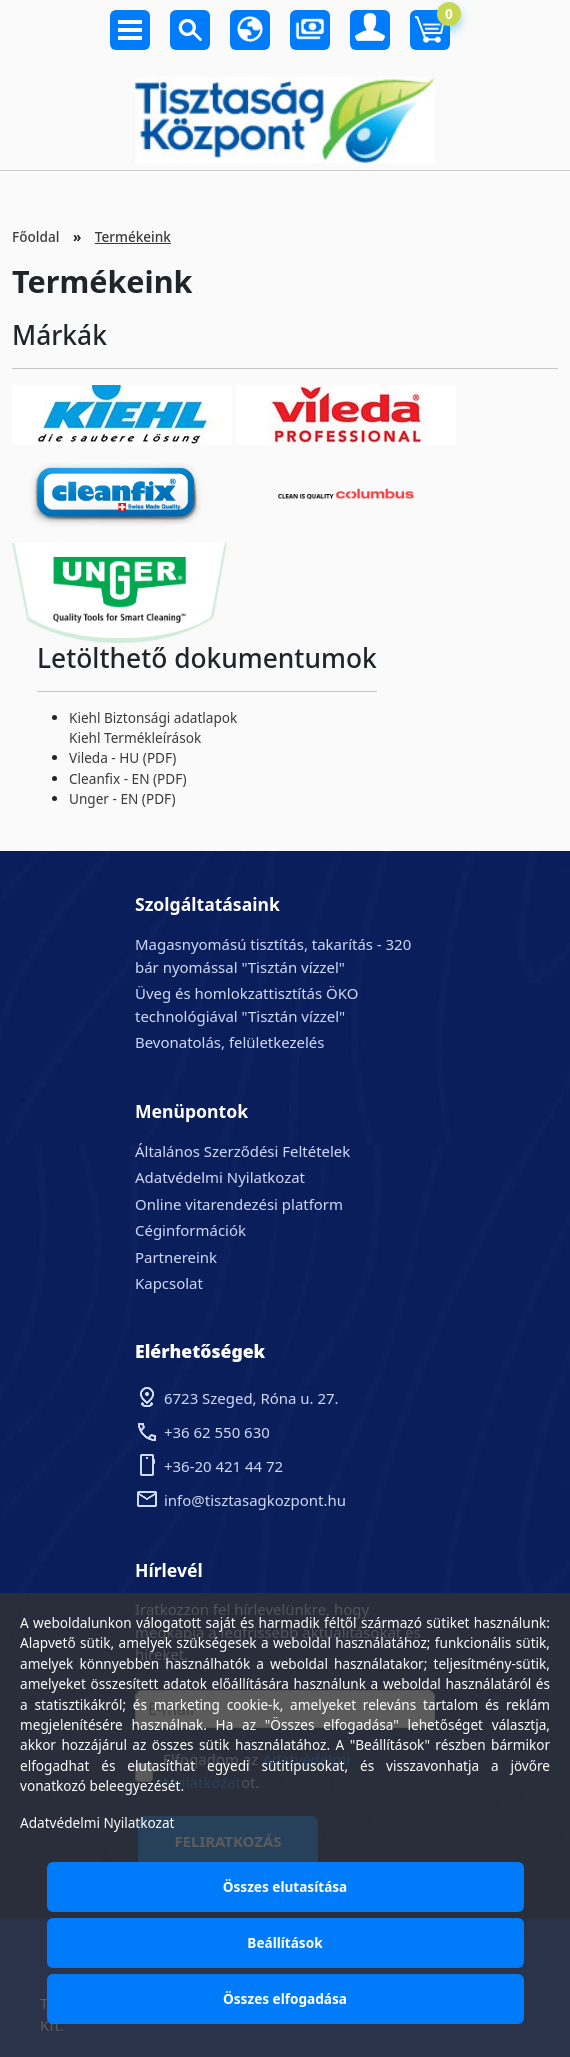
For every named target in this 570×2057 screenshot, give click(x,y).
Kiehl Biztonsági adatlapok (153, 717)
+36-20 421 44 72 (223, 1466)
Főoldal (35, 236)
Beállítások (284, 1942)
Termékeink (133, 236)
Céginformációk (190, 1230)
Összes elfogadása (285, 1998)
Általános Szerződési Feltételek (242, 1151)
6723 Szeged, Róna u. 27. (251, 1398)
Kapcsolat (169, 1283)
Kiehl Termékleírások (135, 737)
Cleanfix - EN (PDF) (128, 778)
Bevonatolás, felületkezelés (229, 1042)
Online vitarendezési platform (239, 1204)
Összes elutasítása (285, 1886)
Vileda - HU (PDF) (122, 757)
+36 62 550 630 (217, 1432)
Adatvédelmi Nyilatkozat (220, 1177)
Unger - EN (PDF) (122, 798)
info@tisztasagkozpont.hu (255, 1500)
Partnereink (176, 1257)
